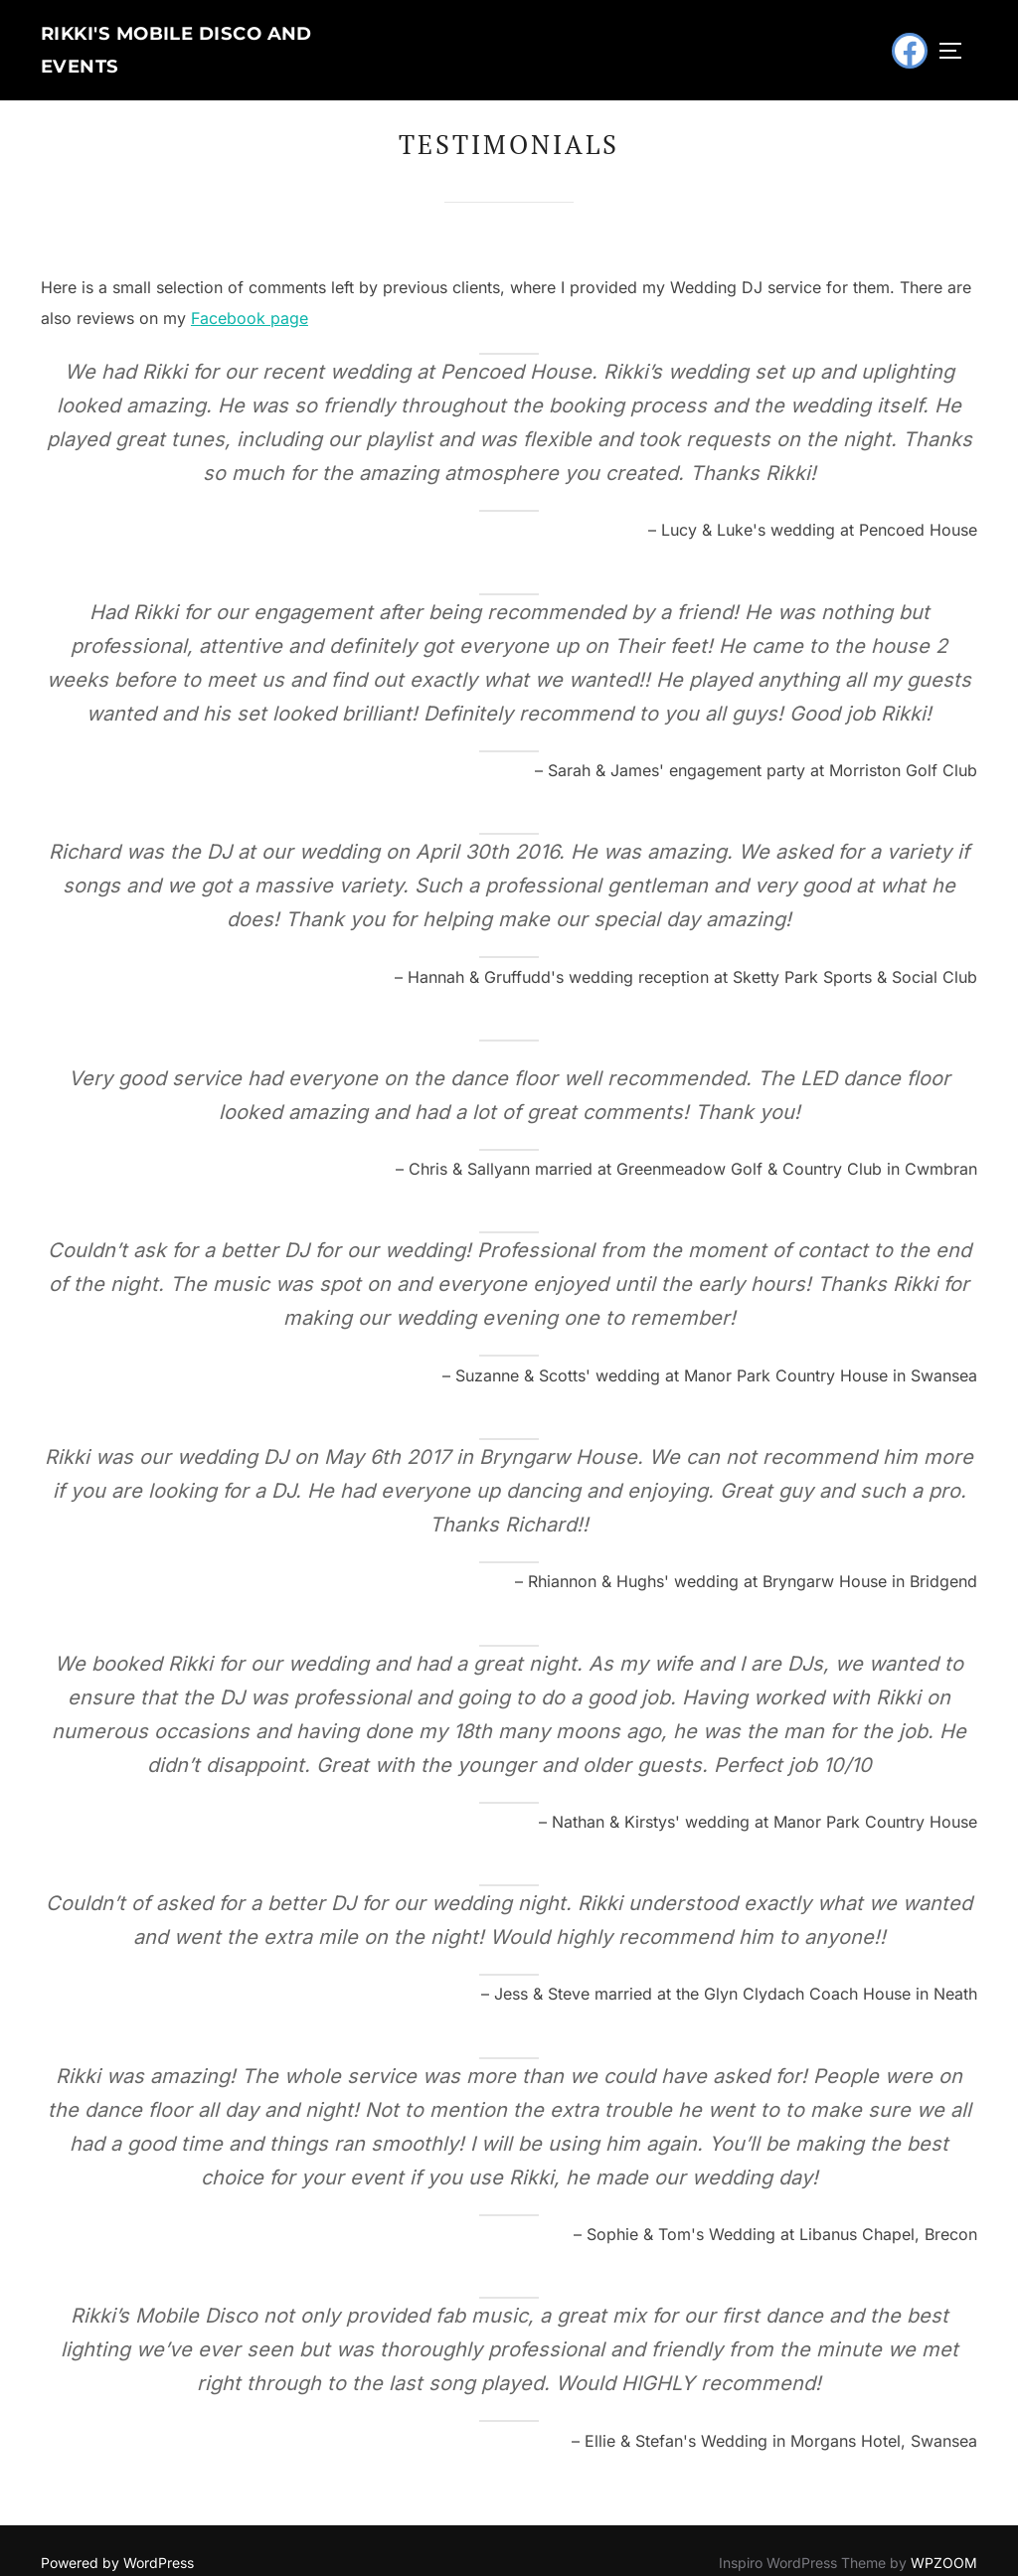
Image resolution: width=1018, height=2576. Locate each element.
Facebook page (249, 294)
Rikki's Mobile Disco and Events (208, 39)
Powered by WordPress (117, 2537)
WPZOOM (944, 2537)
